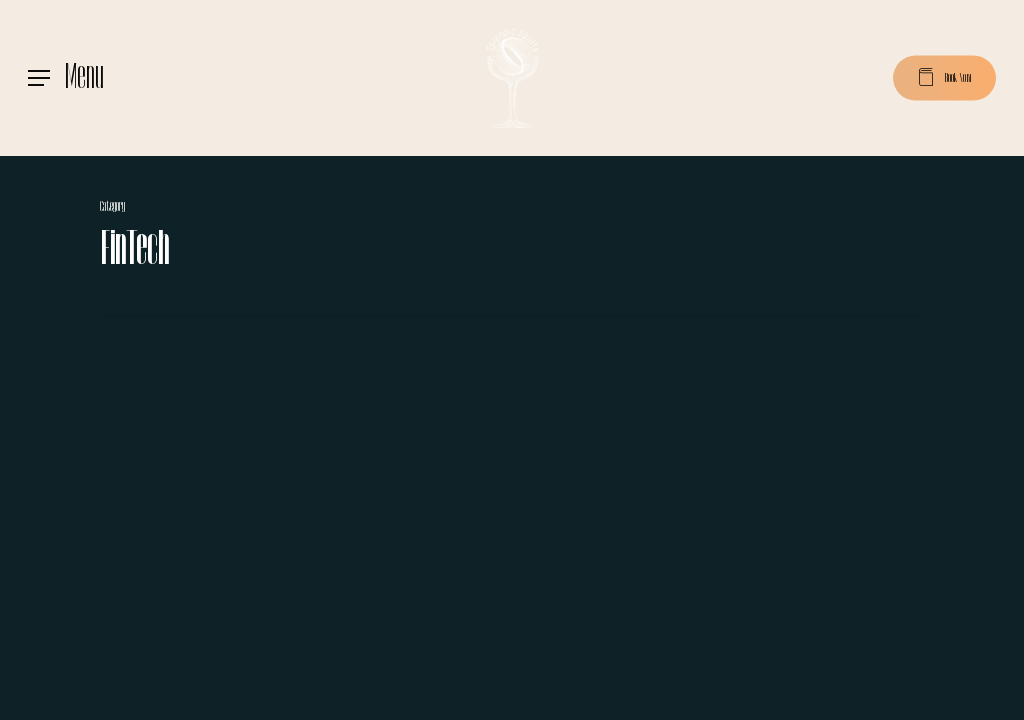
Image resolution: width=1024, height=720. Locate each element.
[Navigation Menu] (66, 78)
